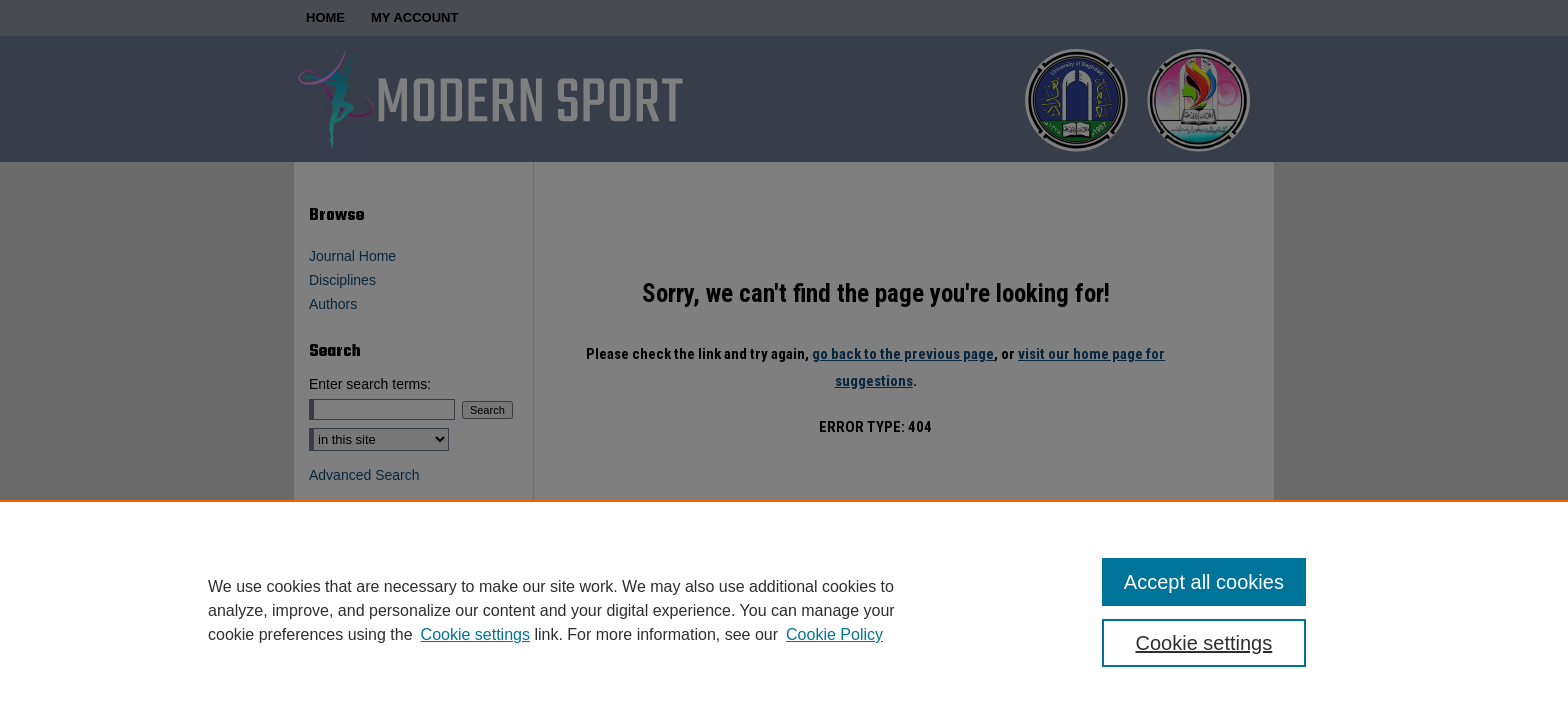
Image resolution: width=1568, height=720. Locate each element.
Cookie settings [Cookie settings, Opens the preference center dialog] (1204, 643)
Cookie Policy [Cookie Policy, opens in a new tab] (834, 634)
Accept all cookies (1204, 582)
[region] (784, 610)
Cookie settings (475, 634)
